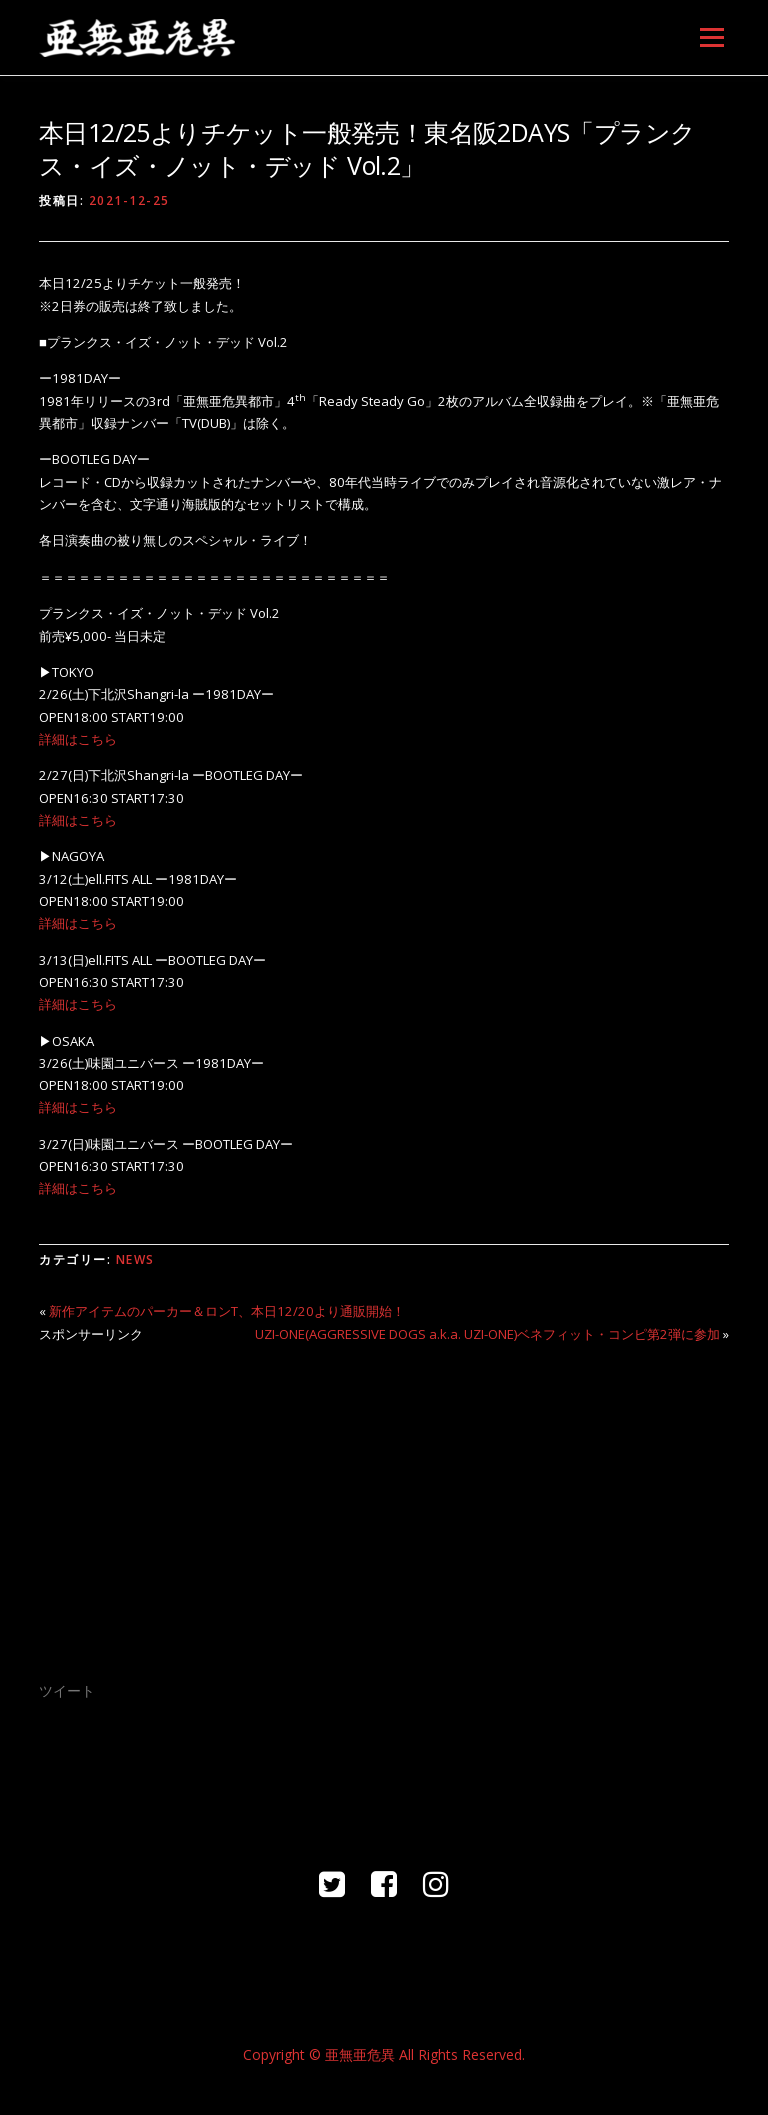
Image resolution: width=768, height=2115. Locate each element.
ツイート (67, 1690)
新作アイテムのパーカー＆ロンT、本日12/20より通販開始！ (227, 1311)
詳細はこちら (78, 739)
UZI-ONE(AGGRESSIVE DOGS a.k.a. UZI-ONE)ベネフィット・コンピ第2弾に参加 (487, 1334)
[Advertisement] (384, 1499)
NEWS (135, 1259)
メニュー (711, 37)
